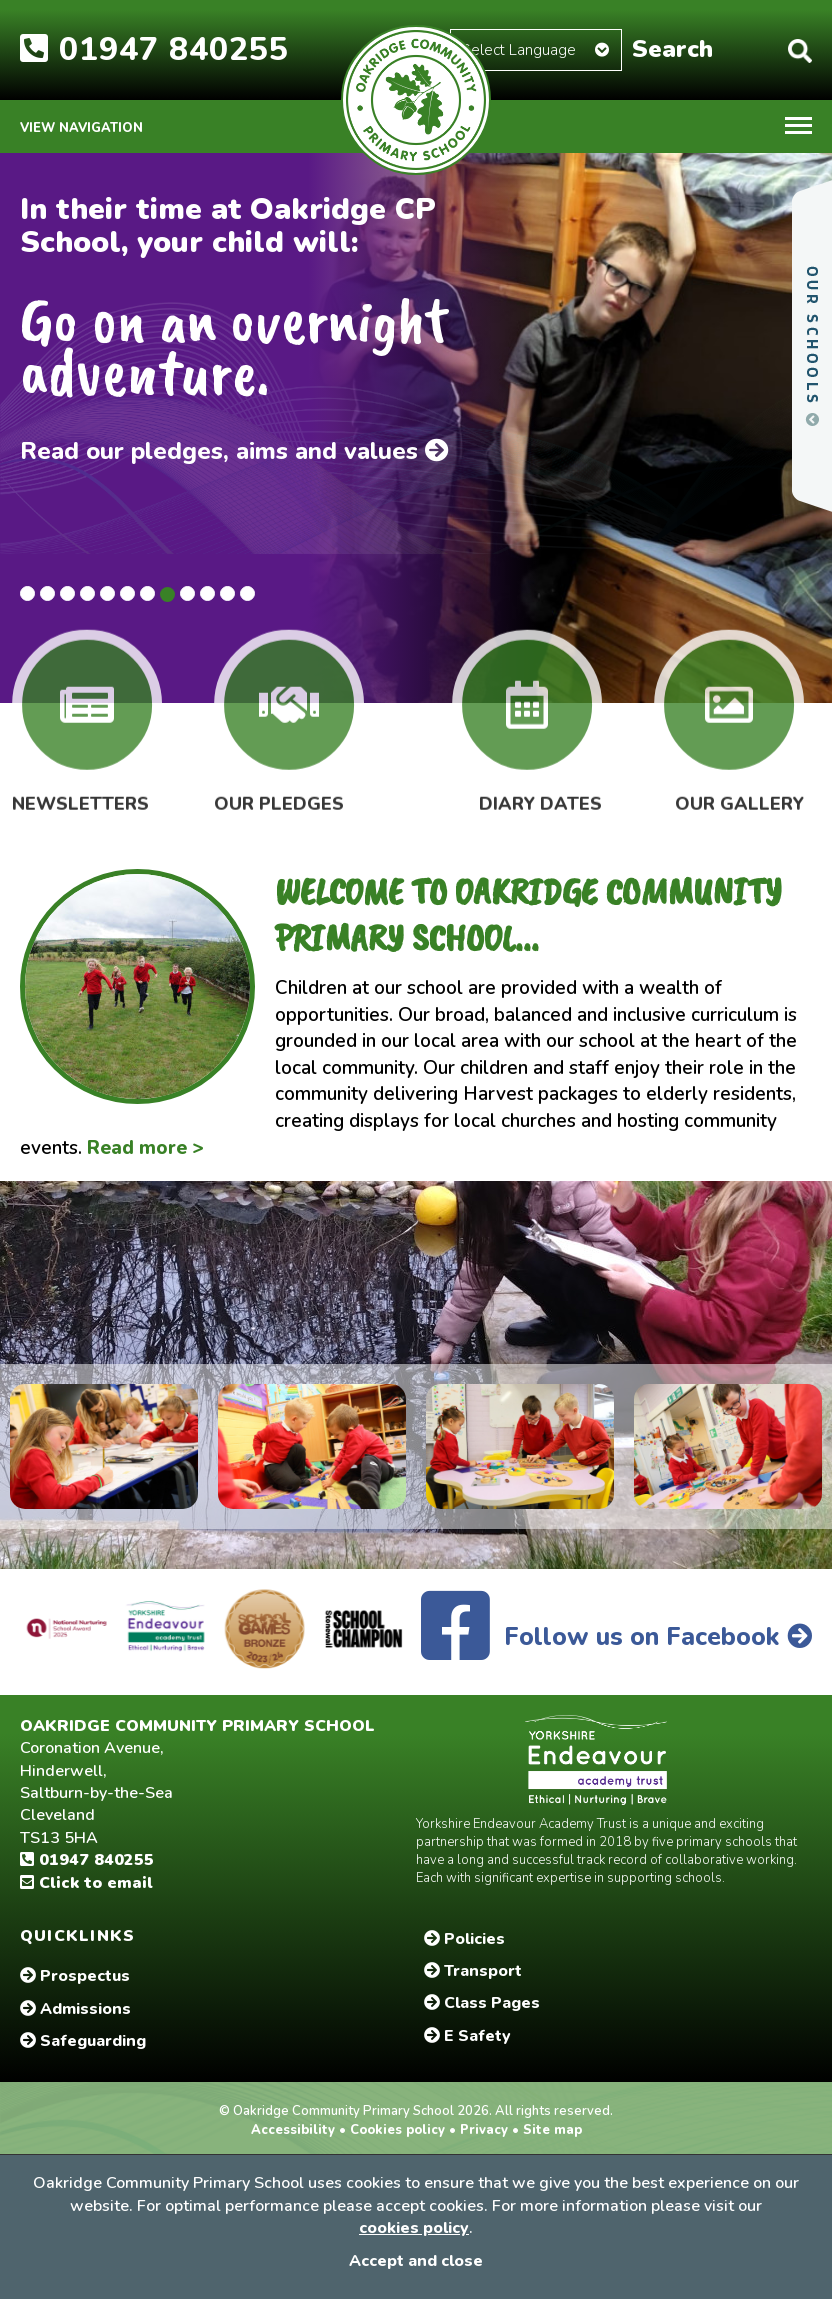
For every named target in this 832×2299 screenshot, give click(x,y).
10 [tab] (207, 593)
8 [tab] (167, 594)
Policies (464, 1939)
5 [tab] (107, 593)
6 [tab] (127, 593)
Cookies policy (397, 2130)
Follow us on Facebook (616, 1637)
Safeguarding (83, 2041)
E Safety (467, 2036)
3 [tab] (67, 593)
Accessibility (295, 2130)
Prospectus (75, 1976)
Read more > (145, 1148)
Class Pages (482, 2003)
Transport (473, 1971)
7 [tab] (147, 593)
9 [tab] (187, 593)
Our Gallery (739, 789)
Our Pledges (279, 789)
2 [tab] (47, 593)
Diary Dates (540, 789)
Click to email (86, 1883)
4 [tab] (87, 593)
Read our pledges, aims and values (234, 451)
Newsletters (80, 789)
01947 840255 (154, 49)
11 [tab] (227, 593)
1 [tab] (27, 593)
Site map (550, 2130)
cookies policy (414, 2228)
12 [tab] (247, 593)
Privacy (484, 2130)
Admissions (75, 2009)
